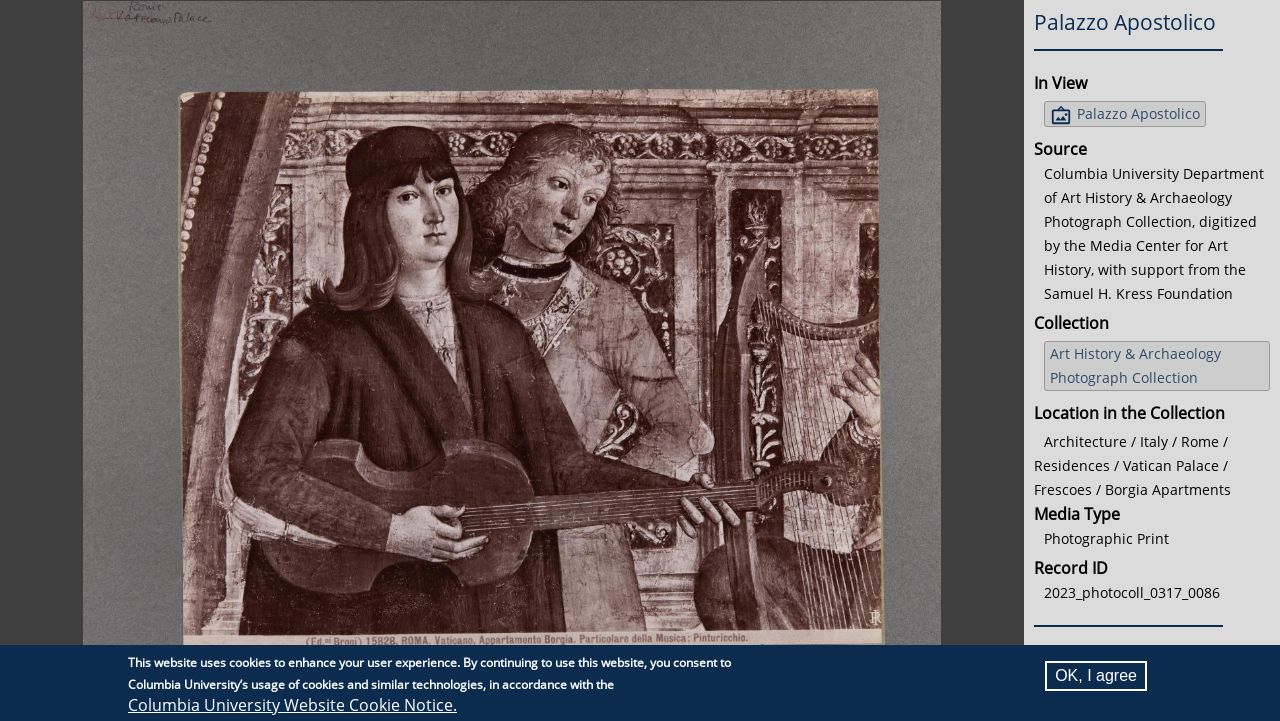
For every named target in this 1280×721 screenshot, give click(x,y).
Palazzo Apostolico (1138, 113)
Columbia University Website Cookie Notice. (292, 705)
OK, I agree (1096, 675)
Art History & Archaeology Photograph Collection (1135, 365)
